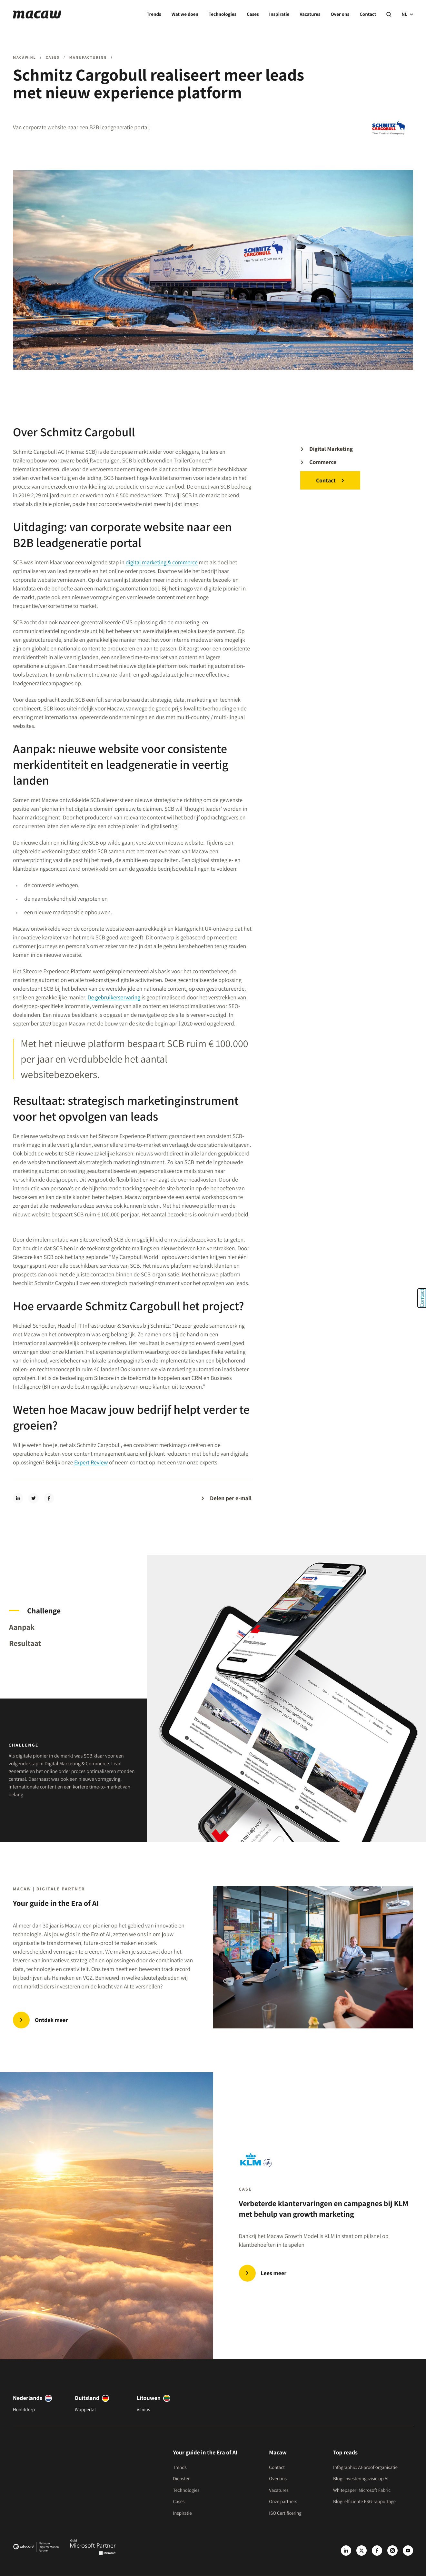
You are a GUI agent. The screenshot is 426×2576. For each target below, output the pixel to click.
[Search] (388, 14)
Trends (154, 14)
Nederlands (27, 2398)
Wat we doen (185, 14)
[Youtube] (408, 2550)
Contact (368, 14)
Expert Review (91, 1462)
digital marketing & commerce (162, 562)
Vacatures (310, 14)
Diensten (182, 2479)
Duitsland (87, 2398)
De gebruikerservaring (114, 997)
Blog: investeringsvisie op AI (361, 2479)
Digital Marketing (331, 449)
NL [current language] (407, 14)
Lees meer (274, 2273)
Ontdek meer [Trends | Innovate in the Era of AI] (51, 2020)
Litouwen (149, 2398)
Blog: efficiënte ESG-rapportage (364, 2502)
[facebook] (49, 1498)
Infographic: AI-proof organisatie (365, 2467)
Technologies (222, 14)
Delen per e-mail (231, 1498)
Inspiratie (279, 14)
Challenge (44, 1610)
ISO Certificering (285, 2513)
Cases (253, 14)
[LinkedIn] (346, 2550)
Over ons (340, 14)
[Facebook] (377, 2550)
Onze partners (283, 2502)
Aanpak (22, 1627)
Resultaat (25, 1643)
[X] (361, 2550)
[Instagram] (392, 2550)
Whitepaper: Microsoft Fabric (362, 2490)
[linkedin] (18, 1498)
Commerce (322, 462)
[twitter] (33, 1498)
